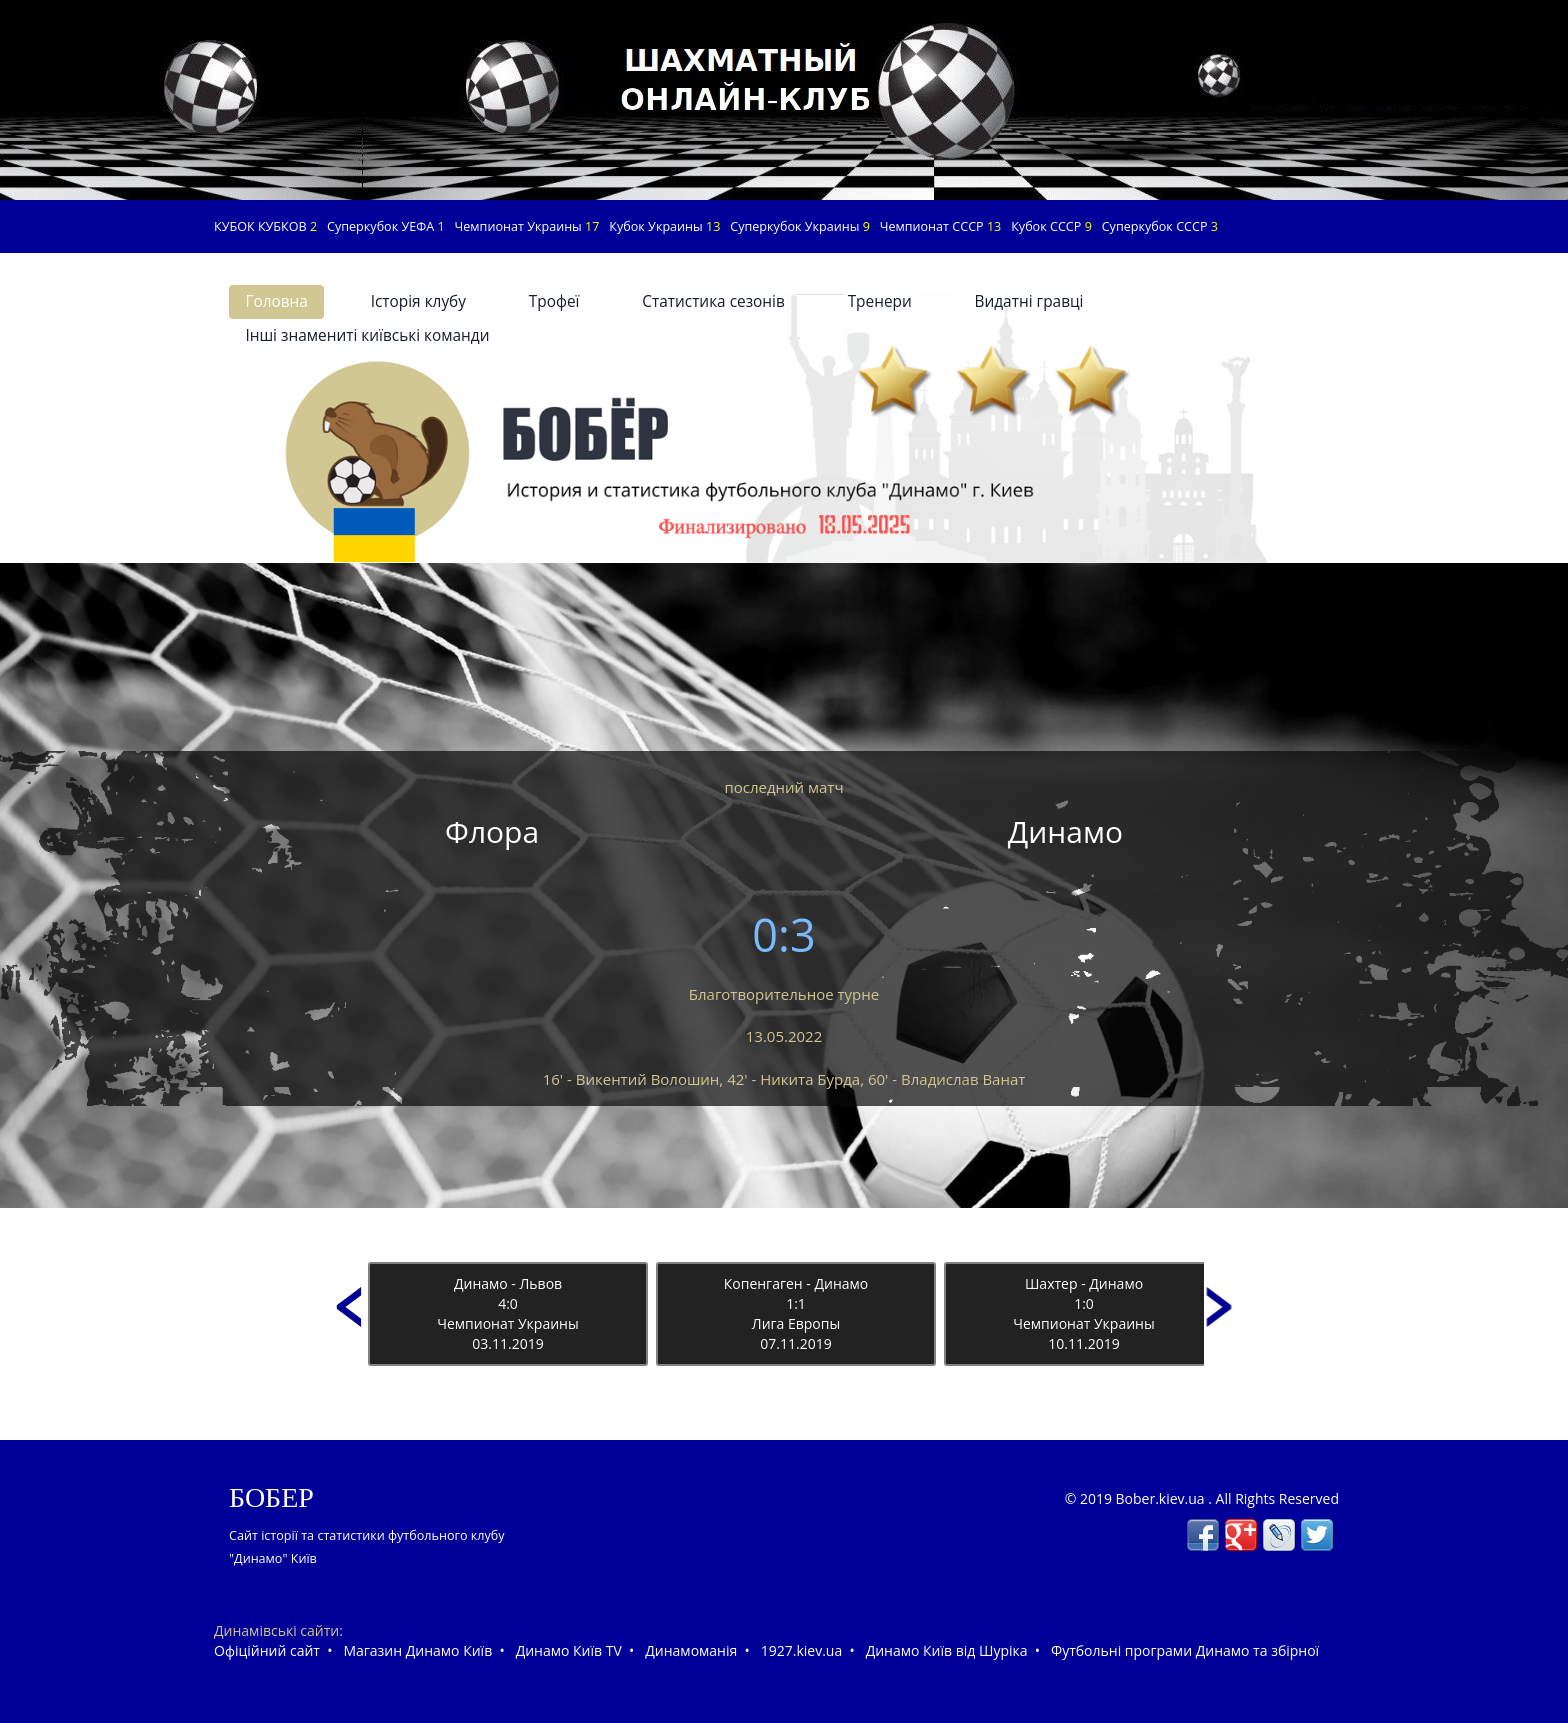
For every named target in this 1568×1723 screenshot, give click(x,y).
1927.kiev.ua (801, 1650)
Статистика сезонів (713, 301)
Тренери (880, 301)
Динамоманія (691, 1650)
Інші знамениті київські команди (367, 335)
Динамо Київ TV (569, 1650)
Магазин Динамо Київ (417, 1650)
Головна (276, 301)
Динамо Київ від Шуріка (947, 1650)
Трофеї (554, 301)
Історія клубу (418, 301)
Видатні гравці (1029, 301)
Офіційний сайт (267, 1650)
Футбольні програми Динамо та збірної (1185, 1650)
